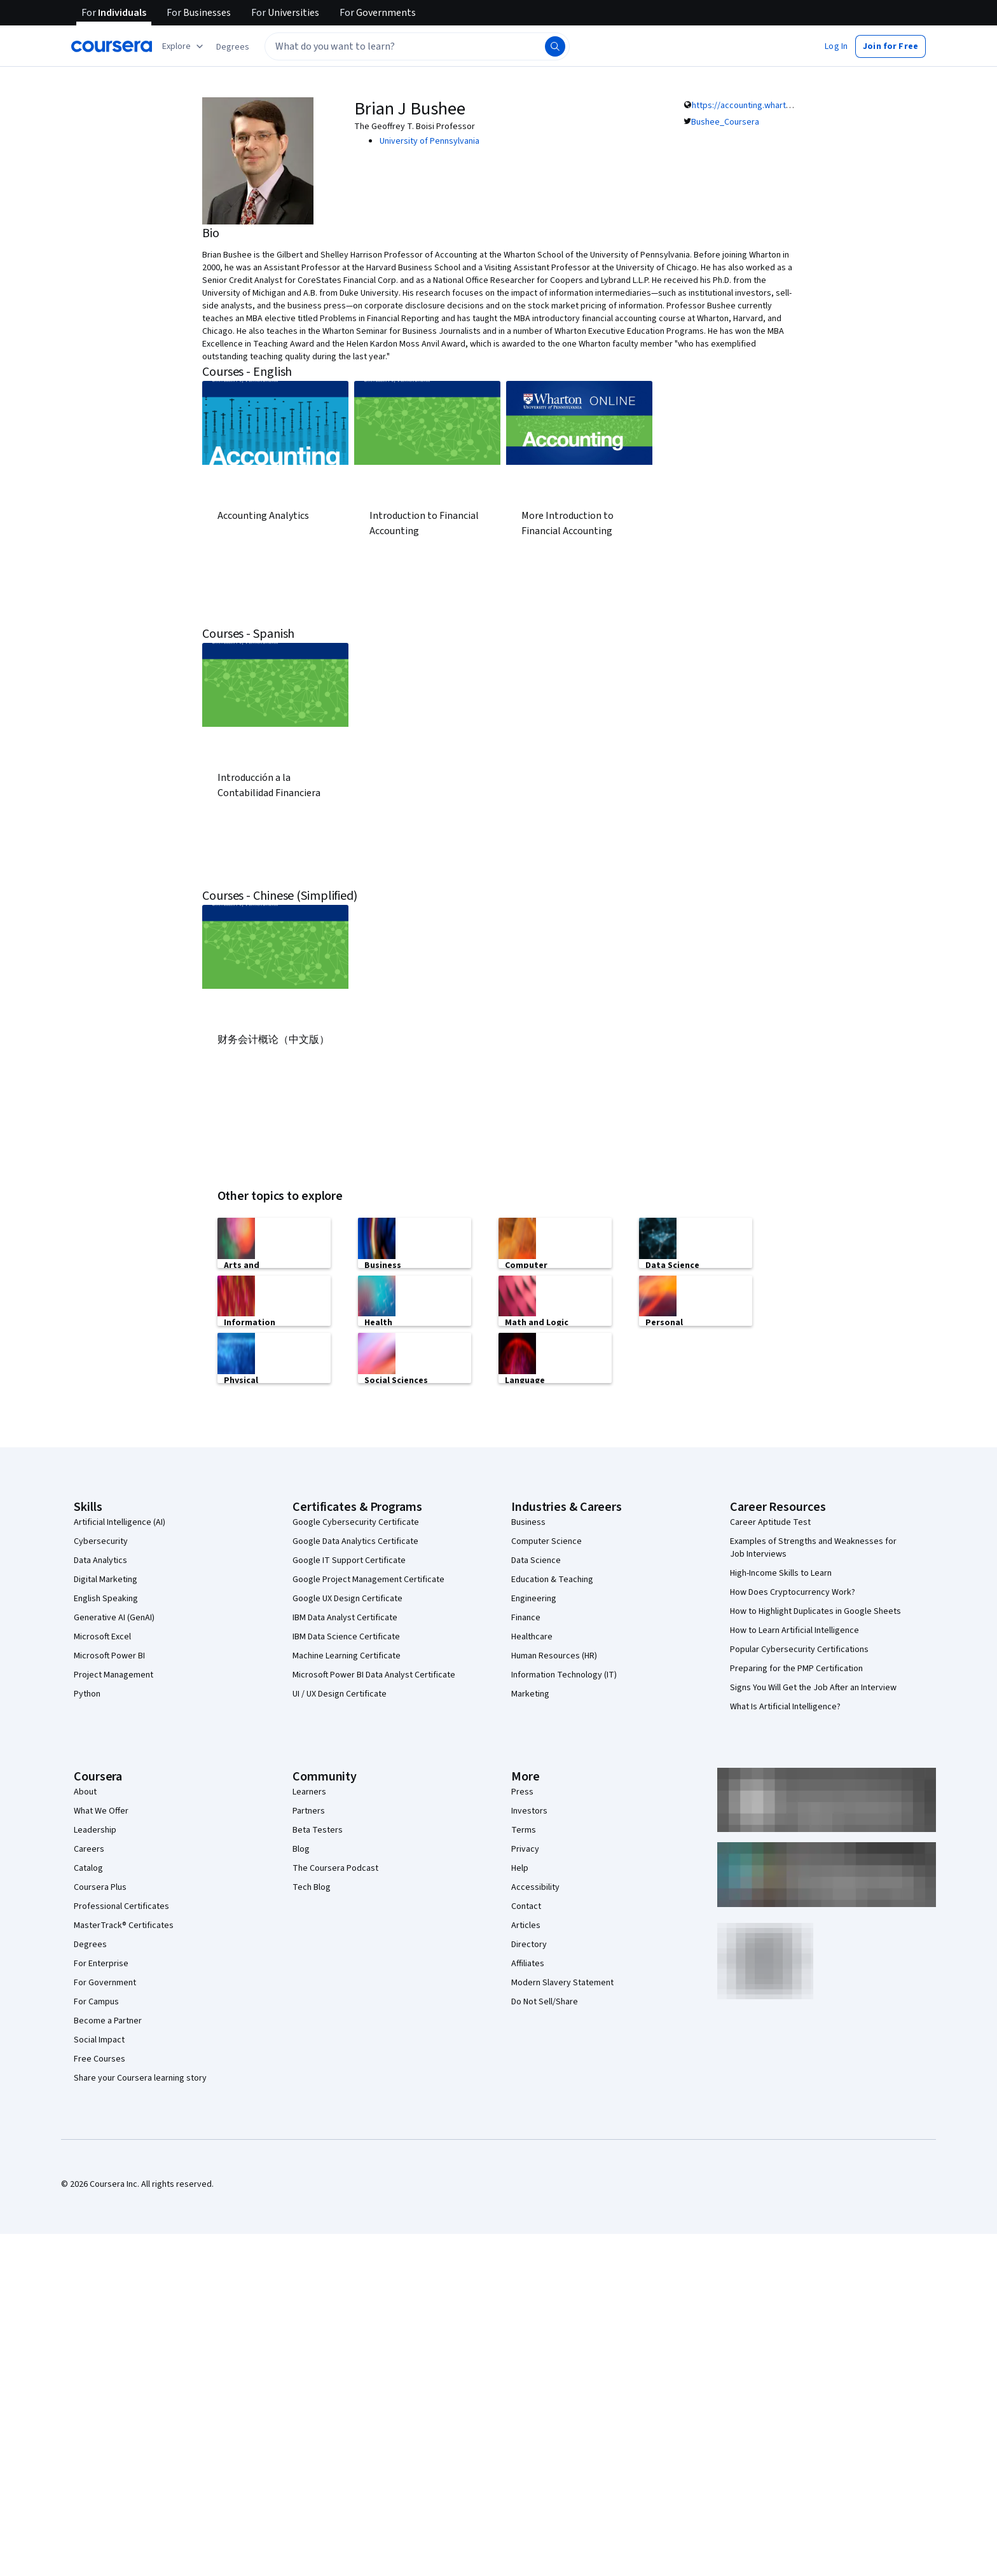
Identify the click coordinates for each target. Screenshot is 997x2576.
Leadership (95, 1828)
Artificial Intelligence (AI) (119, 1521)
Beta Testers (317, 1828)
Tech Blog (311, 1886)
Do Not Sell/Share (544, 2000)
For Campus (96, 2000)
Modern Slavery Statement (562, 1981)
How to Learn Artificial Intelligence (794, 1629)
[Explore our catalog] (184, 46)
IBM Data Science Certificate (346, 1635)
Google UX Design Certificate (347, 1597)
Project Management (113, 1673)
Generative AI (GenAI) (114, 1616)
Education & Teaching (552, 1578)
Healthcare (532, 1635)
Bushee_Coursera (725, 122)
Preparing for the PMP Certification (796, 1667)
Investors (529, 1809)
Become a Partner (108, 2019)
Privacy (525, 1848)
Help (519, 1867)
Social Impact (99, 2038)
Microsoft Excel (102, 1635)
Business (528, 1521)
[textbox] (417, 46)
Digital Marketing (105, 1578)
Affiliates (527, 1962)
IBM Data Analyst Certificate (344, 1616)
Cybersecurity (101, 1540)
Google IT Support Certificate (349, 1559)
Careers (89, 1848)
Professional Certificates (121, 1905)
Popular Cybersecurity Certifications (799, 1648)
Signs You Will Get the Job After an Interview (813, 1686)
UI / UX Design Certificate (339, 1692)
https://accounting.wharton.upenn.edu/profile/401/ (789, 105)
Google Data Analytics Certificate (355, 1540)
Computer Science (546, 1540)
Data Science (536, 1559)
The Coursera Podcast (335, 1867)
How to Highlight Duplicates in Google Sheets (815, 1610)
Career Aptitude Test (770, 1521)
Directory (529, 1943)
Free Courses (99, 2057)
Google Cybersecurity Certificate (355, 1521)
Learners (309, 1790)
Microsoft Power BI (109, 1654)
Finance (525, 1616)
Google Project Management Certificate (368, 1578)
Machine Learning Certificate (346, 1654)
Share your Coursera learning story (140, 2076)
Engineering (533, 1597)
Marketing (530, 1692)
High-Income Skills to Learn (781, 1572)
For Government (105, 1981)
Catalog (88, 1867)
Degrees (90, 1943)
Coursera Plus (100, 1886)
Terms (523, 1828)
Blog (301, 1848)
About (85, 1790)
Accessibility (535, 1886)
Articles (525, 1924)
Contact (526, 1905)
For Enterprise (101, 1962)
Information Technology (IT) (564, 1673)
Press (522, 1790)
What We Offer (101, 1809)
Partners (308, 1809)
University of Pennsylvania (429, 141)
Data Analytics (100, 1559)
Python (87, 1692)
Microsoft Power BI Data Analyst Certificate (373, 1673)
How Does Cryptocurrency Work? (792, 1591)
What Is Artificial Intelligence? (785, 1705)
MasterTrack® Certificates (124, 1924)
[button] (232, 47)
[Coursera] (111, 46)
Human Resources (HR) (554, 1654)
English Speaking (106, 1597)
